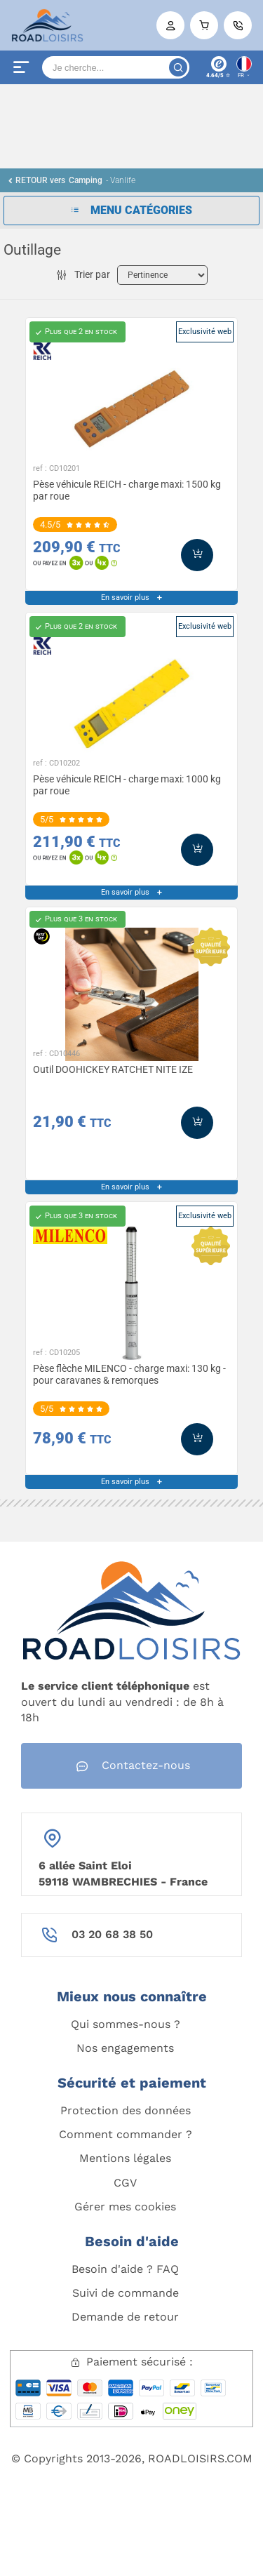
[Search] (115, 67)
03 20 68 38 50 (112, 1934)
